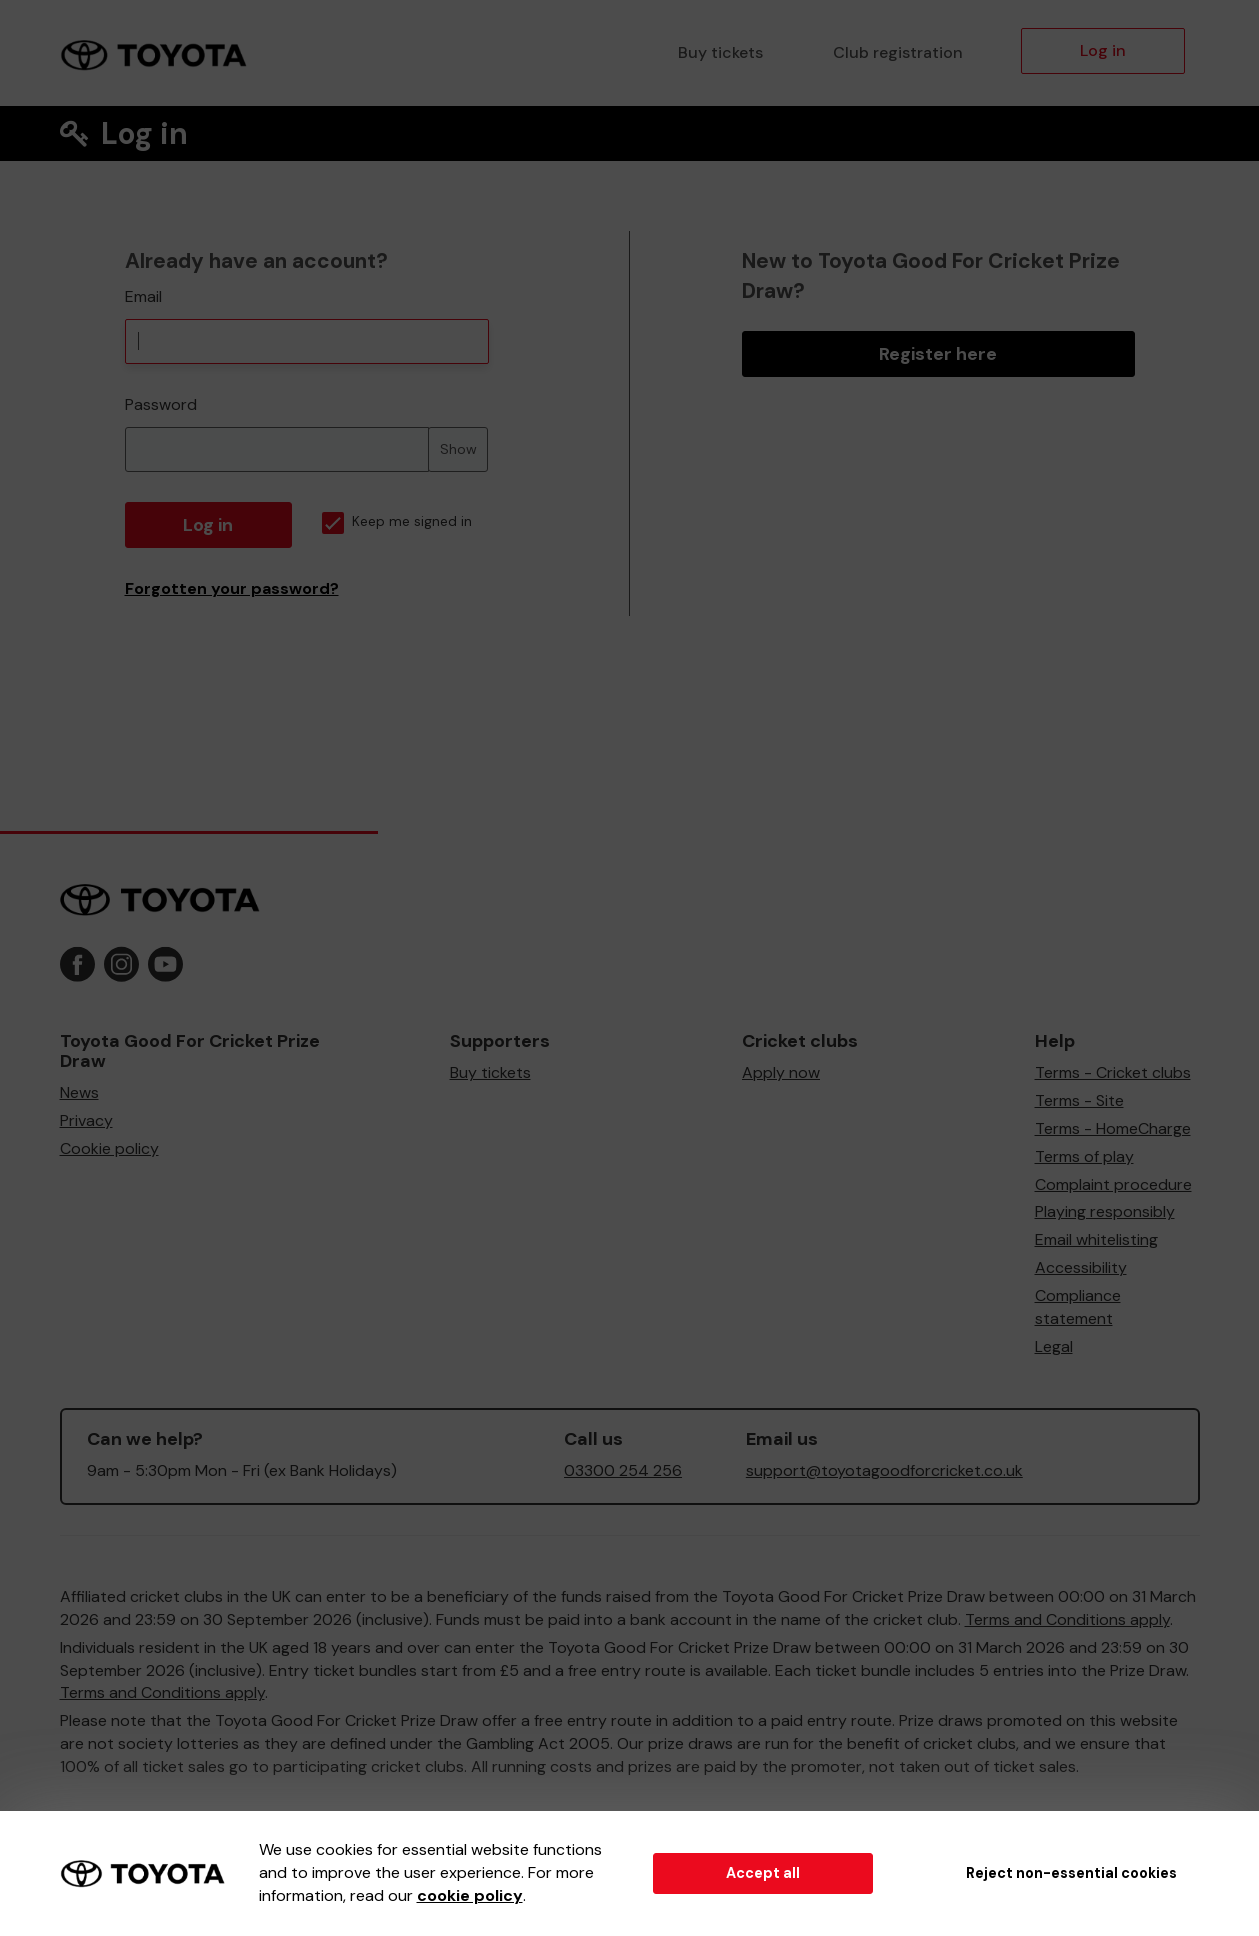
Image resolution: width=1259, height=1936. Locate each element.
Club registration (898, 52)
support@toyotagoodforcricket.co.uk (884, 1470)
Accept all (763, 1873)
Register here (938, 354)
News (79, 1092)
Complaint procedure (1113, 1184)
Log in (1103, 50)
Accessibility (1081, 1267)
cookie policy (470, 1895)
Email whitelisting (1096, 1239)
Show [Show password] (458, 449)
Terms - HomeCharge (1113, 1128)
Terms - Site (1079, 1100)
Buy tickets (720, 52)
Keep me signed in (397, 521)
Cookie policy (109, 1148)
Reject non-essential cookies (1071, 1873)
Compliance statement (1078, 1307)
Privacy (86, 1120)
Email (143, 296)
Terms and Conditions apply (1067, 1619)
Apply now (781, 1072)
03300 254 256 (623, 1470)
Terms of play (1084, 1156)
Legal (1054, 1346)
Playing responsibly (1105, 1211)
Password (161, 404)
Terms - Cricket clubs (1113, 1072)
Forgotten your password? (232, 588)
